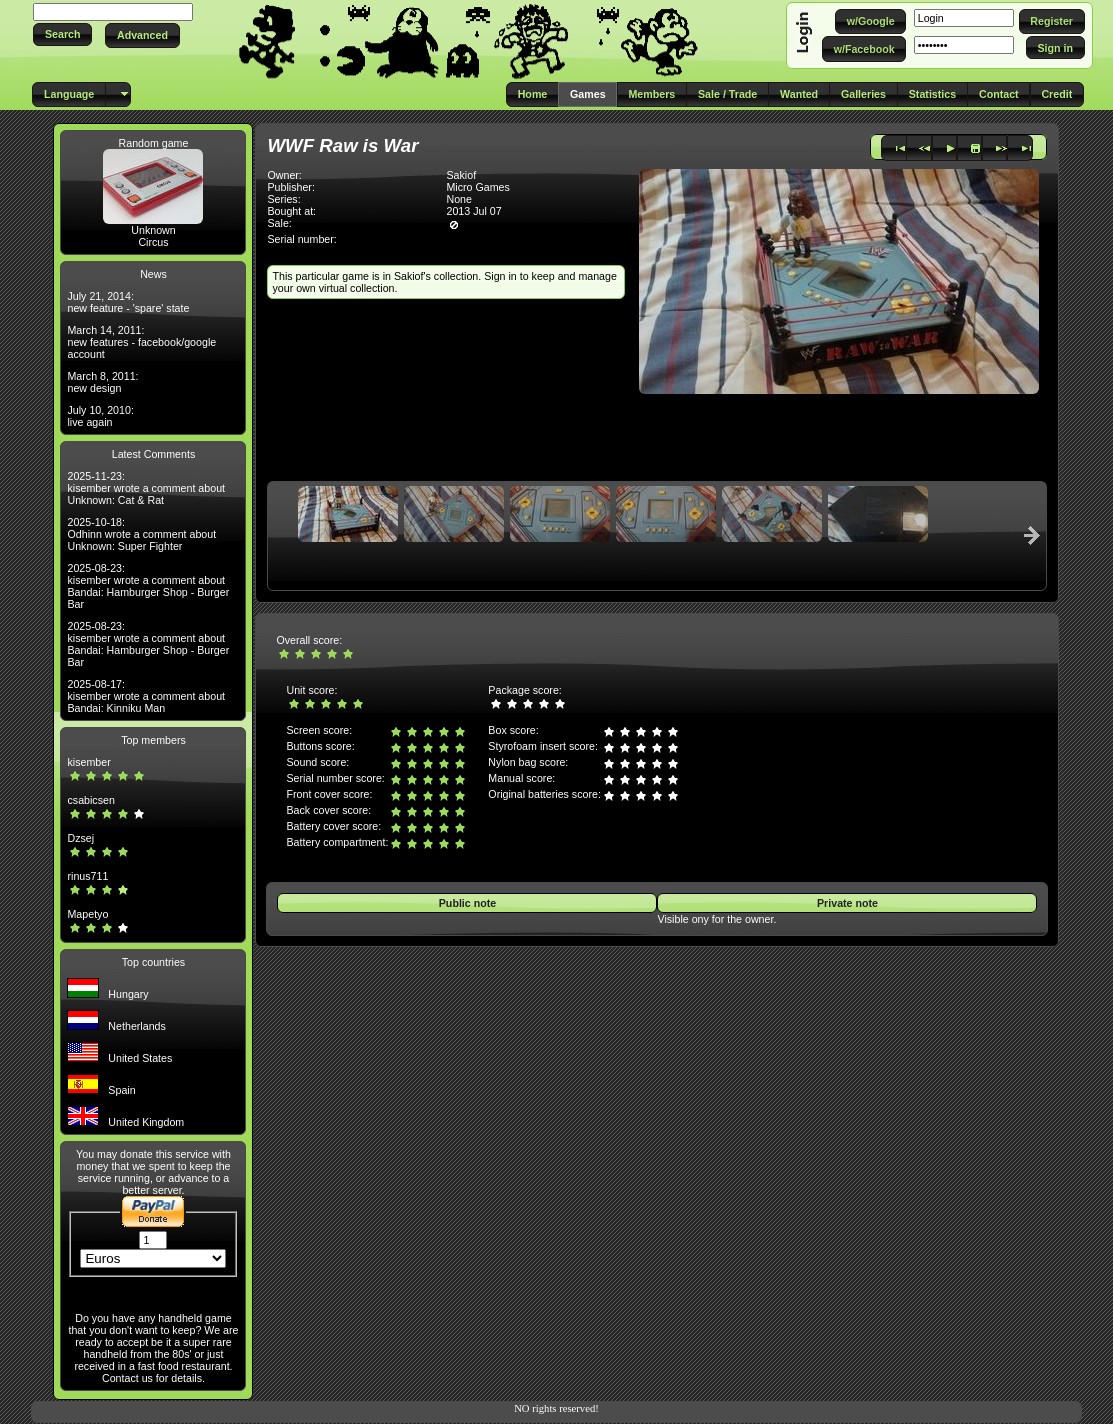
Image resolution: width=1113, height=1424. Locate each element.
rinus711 (87, 876)
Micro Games (477, 187)
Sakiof (461, 175)
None (458, 199)
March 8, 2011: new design (102, 382)
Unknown (153, 230)
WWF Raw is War (342, 145)
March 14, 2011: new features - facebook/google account (141, 342)
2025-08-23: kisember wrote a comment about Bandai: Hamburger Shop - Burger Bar (148, 586)
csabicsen (90, 800)
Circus (153, 242)
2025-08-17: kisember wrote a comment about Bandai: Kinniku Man (146, 696)
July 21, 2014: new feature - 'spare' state (128, 302)
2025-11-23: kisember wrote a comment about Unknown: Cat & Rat (146, 488)
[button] (62, 34)
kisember (88, 762)
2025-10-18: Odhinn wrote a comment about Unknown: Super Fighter (141, 534)
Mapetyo (87, 914)
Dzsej (80, 838)
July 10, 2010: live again (100, 416)
